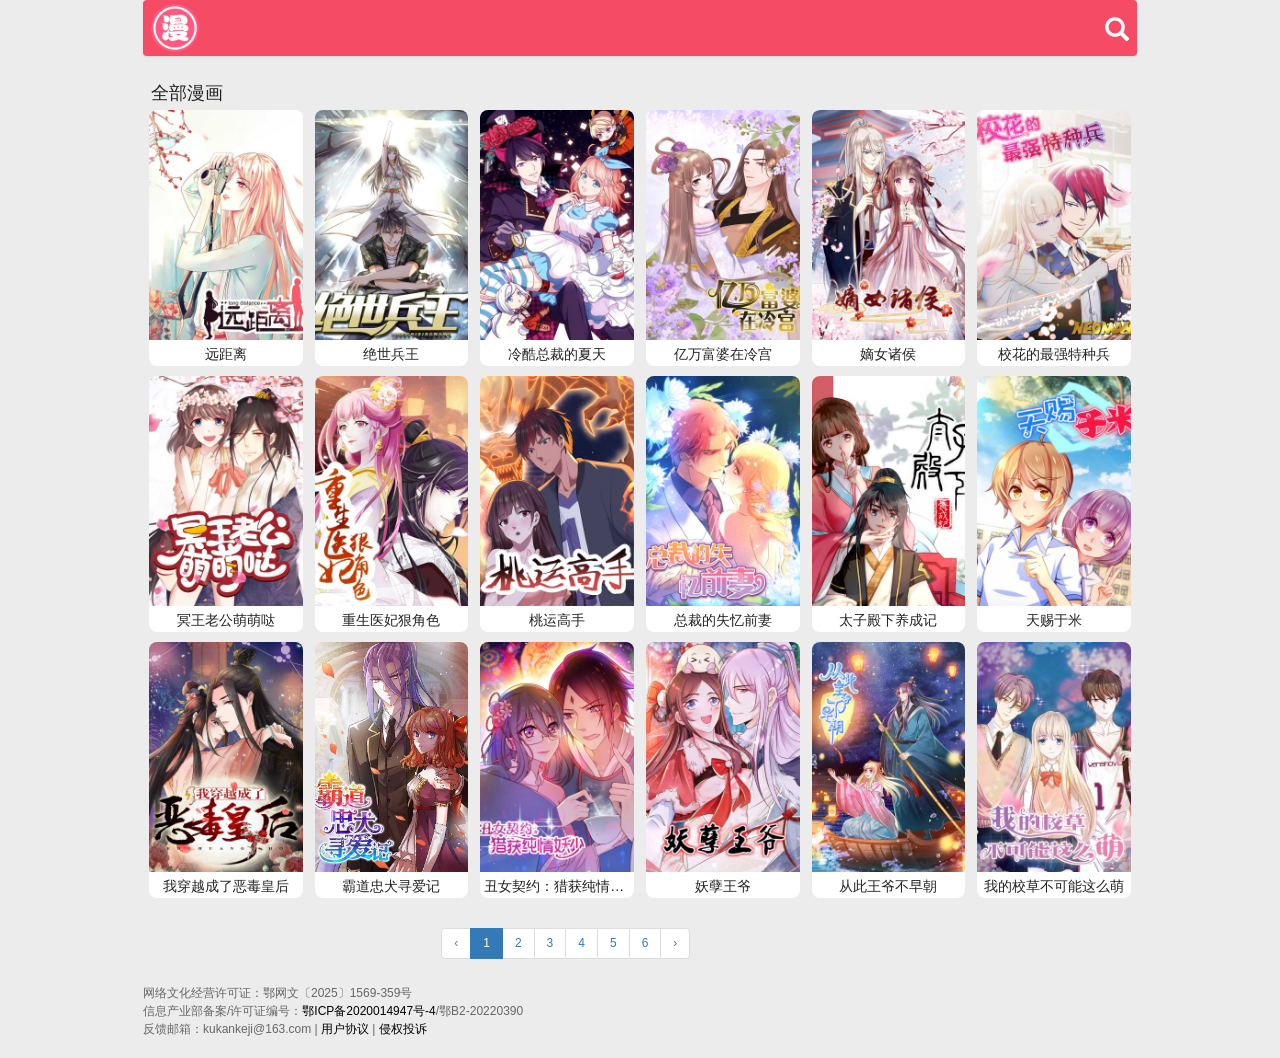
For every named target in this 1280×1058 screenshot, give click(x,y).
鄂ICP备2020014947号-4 (368, 1011)
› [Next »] (675, 943)
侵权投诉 (403, 1029)
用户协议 (345, 1029)
